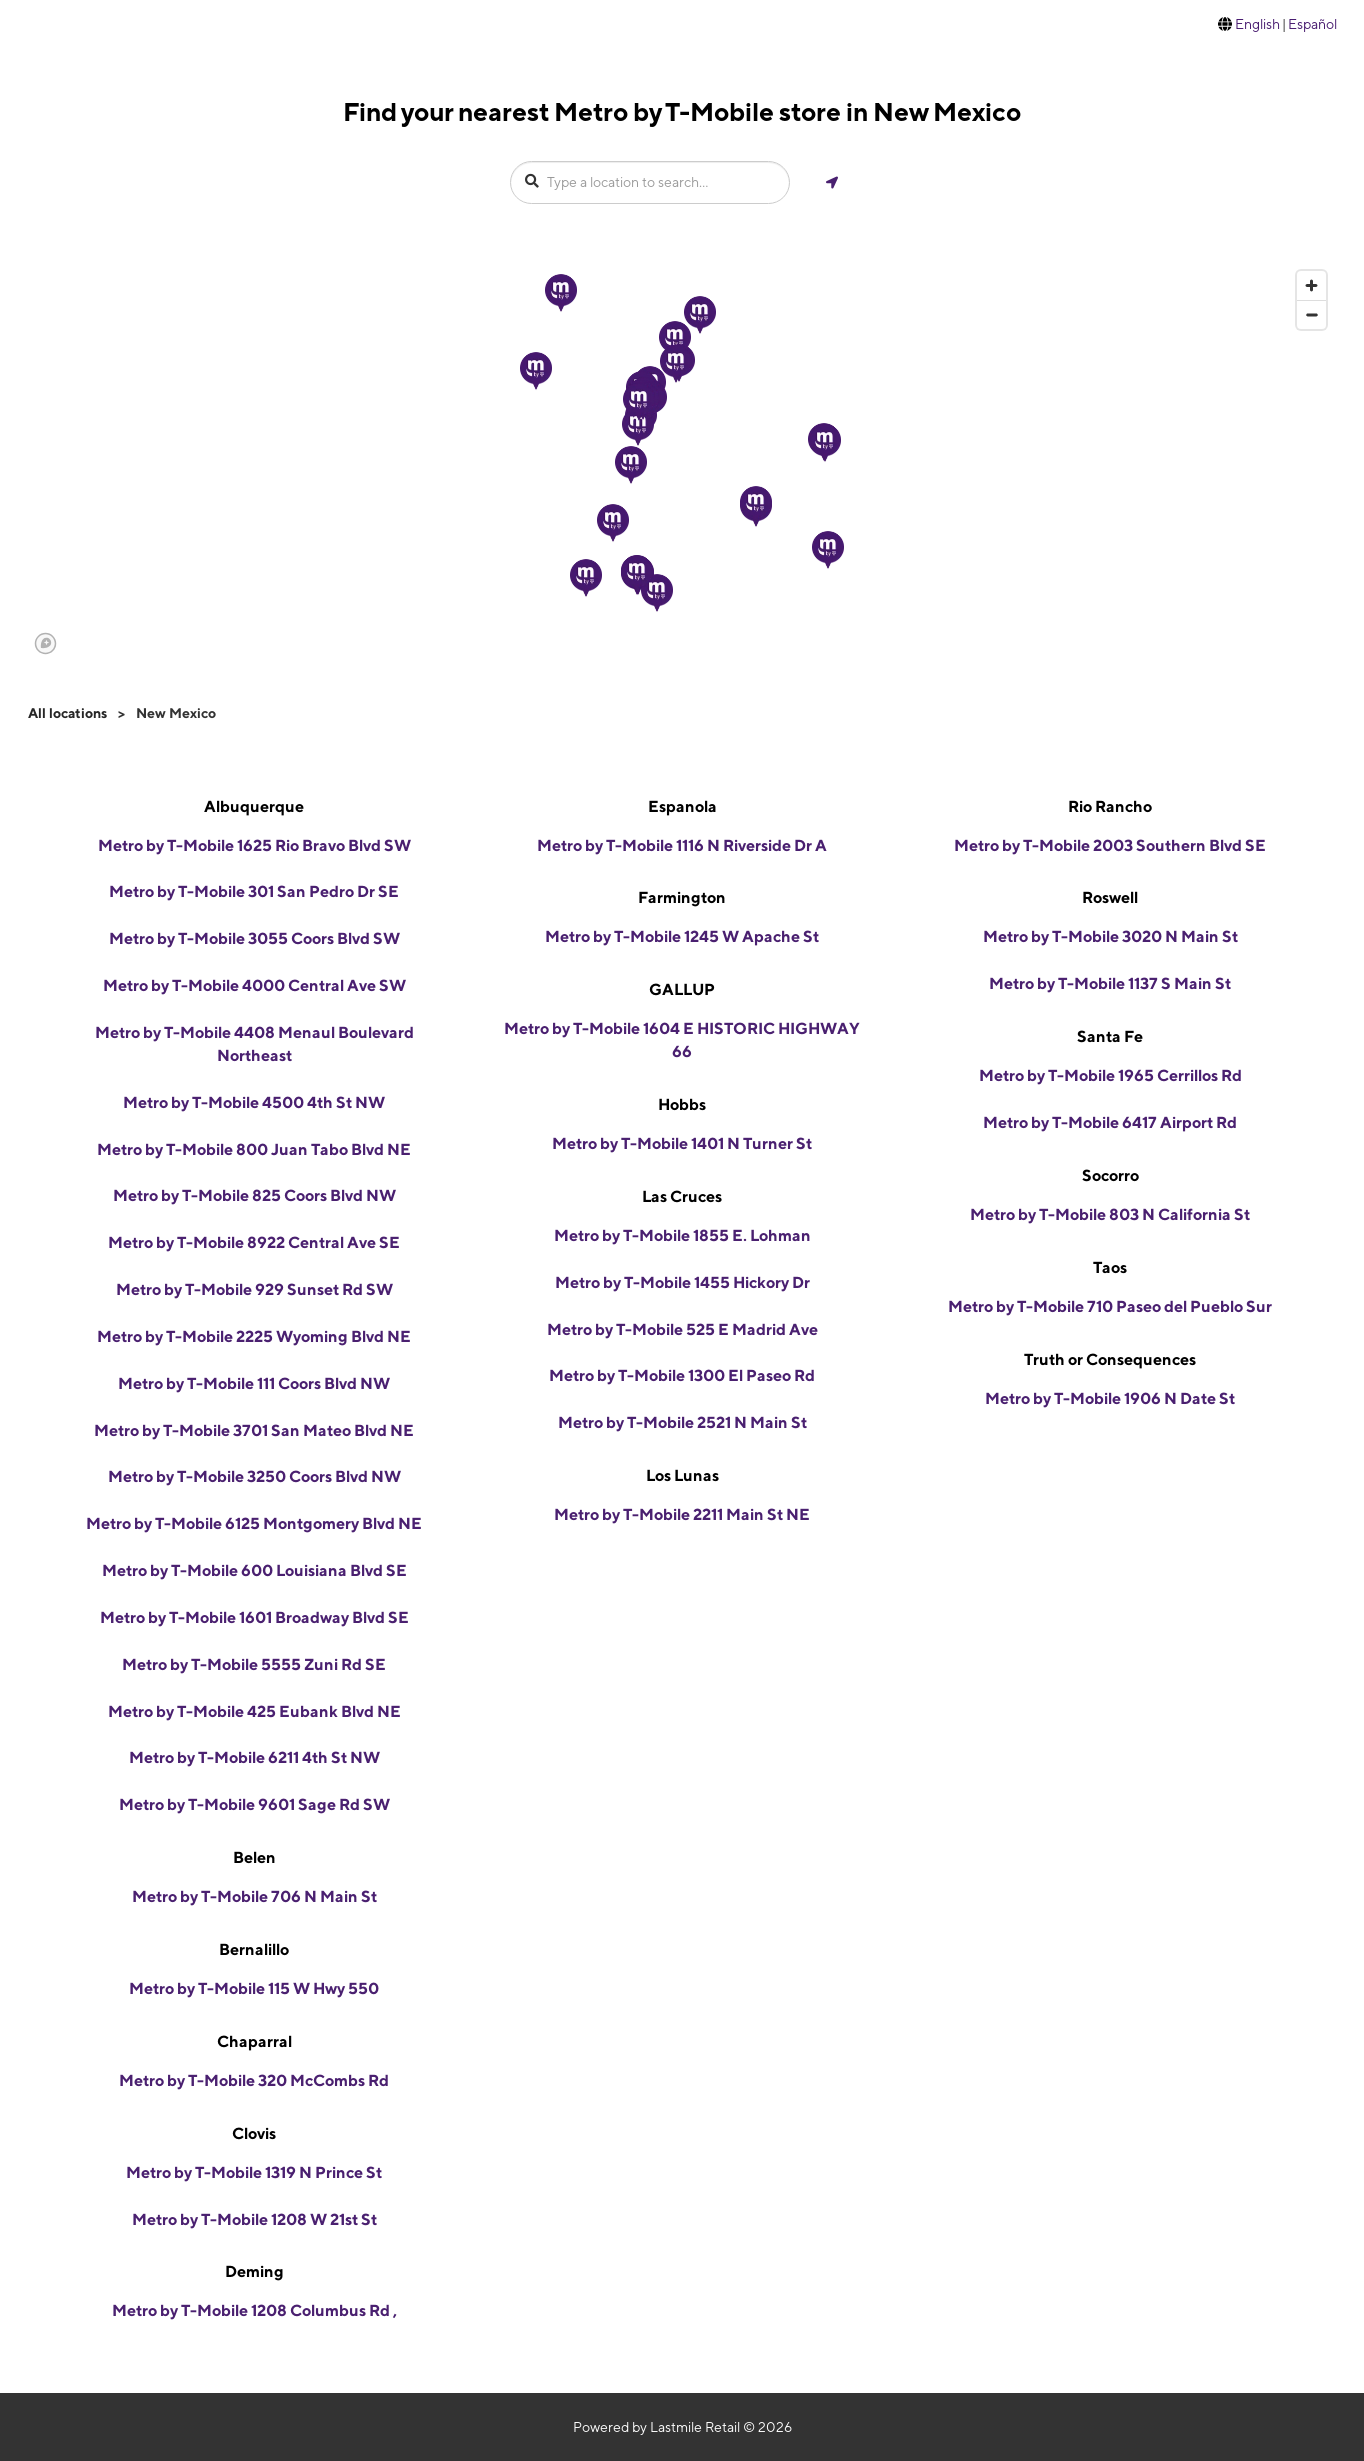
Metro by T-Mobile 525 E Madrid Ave (682, 1329)
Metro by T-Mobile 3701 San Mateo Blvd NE (254, 1430)
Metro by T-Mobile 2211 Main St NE (682, 1514)
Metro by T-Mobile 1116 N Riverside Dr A (682, 845)
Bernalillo (254, 1949)
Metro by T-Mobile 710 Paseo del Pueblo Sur (1110, 1306)
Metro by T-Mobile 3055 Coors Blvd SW (254, 938)
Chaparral (254, 2041)
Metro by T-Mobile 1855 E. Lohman (682, 1235)
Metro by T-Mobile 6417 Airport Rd (1110, 1122)
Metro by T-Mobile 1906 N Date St (1110, 1398)
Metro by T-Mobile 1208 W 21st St (254, 2219)
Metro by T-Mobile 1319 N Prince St (254, 2172)
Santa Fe (1110, 1036)
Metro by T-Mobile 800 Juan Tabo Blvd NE (254, 1149)
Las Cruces (682, 1196)
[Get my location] (832, 182)
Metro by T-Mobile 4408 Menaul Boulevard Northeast (254, 1044)
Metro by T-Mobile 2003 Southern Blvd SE (1110, 845)
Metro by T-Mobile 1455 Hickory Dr (682, 1282)
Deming (254, 2271)
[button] (675, 340)
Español (1312, 24)
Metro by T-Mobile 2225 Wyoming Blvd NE (254, 1336)
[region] (682, 461)
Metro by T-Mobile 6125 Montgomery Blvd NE (254, 1523)
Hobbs (682, 1104)
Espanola (682, 806)
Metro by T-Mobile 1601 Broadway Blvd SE (254, 1617)
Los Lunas (682, 1475)
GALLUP (682, 989)
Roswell (1110, 897)
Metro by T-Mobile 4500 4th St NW (254, 1102)
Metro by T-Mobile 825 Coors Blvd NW (254, 1195)
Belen (254, 1857)
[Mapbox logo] (45, 643)
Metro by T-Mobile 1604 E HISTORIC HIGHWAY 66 (682, 1040)
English (1257, 24)
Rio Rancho (1110, 806)
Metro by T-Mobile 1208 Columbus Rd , (254, 2310)
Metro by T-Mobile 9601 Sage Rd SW (254, 1804)
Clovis (254, 2133)
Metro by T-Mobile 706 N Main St (254, 1896)
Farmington (682, 897)
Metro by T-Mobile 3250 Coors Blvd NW (254, 1476)
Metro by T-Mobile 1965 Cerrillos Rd (1110, 1075)
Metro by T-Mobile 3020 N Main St (1110, 936)
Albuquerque (254, 806)
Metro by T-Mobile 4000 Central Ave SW (254, 985)
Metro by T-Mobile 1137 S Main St (1110, 983)
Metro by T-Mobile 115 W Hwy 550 (254, 1988)
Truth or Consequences (1110, 1359)
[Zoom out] (1311, 314)
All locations (67, 713)
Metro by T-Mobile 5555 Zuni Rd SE (254, 1664)
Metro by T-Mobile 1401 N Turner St (682, 1143)
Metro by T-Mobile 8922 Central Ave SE (254, 1242)
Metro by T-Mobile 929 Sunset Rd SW (254, 1289)
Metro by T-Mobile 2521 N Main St (682, 1422)
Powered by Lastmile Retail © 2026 (682, 2427)
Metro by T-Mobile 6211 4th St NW (254, 1757)
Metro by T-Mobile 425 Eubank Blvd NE (254, 1711)
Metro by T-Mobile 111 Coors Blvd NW (254, 1383)
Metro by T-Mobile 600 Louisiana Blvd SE (254, 1570)
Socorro (1110, 1175)
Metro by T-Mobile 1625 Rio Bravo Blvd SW (254, 845)
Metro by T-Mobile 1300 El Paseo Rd (682, 1375)
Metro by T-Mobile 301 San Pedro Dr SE (254, 891)
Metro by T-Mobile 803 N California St (1110, 1214)
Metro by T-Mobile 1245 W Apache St (682, 936)
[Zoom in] (1311, 285)
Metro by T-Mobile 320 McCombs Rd (254, 2080)
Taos (1110, 1267)
